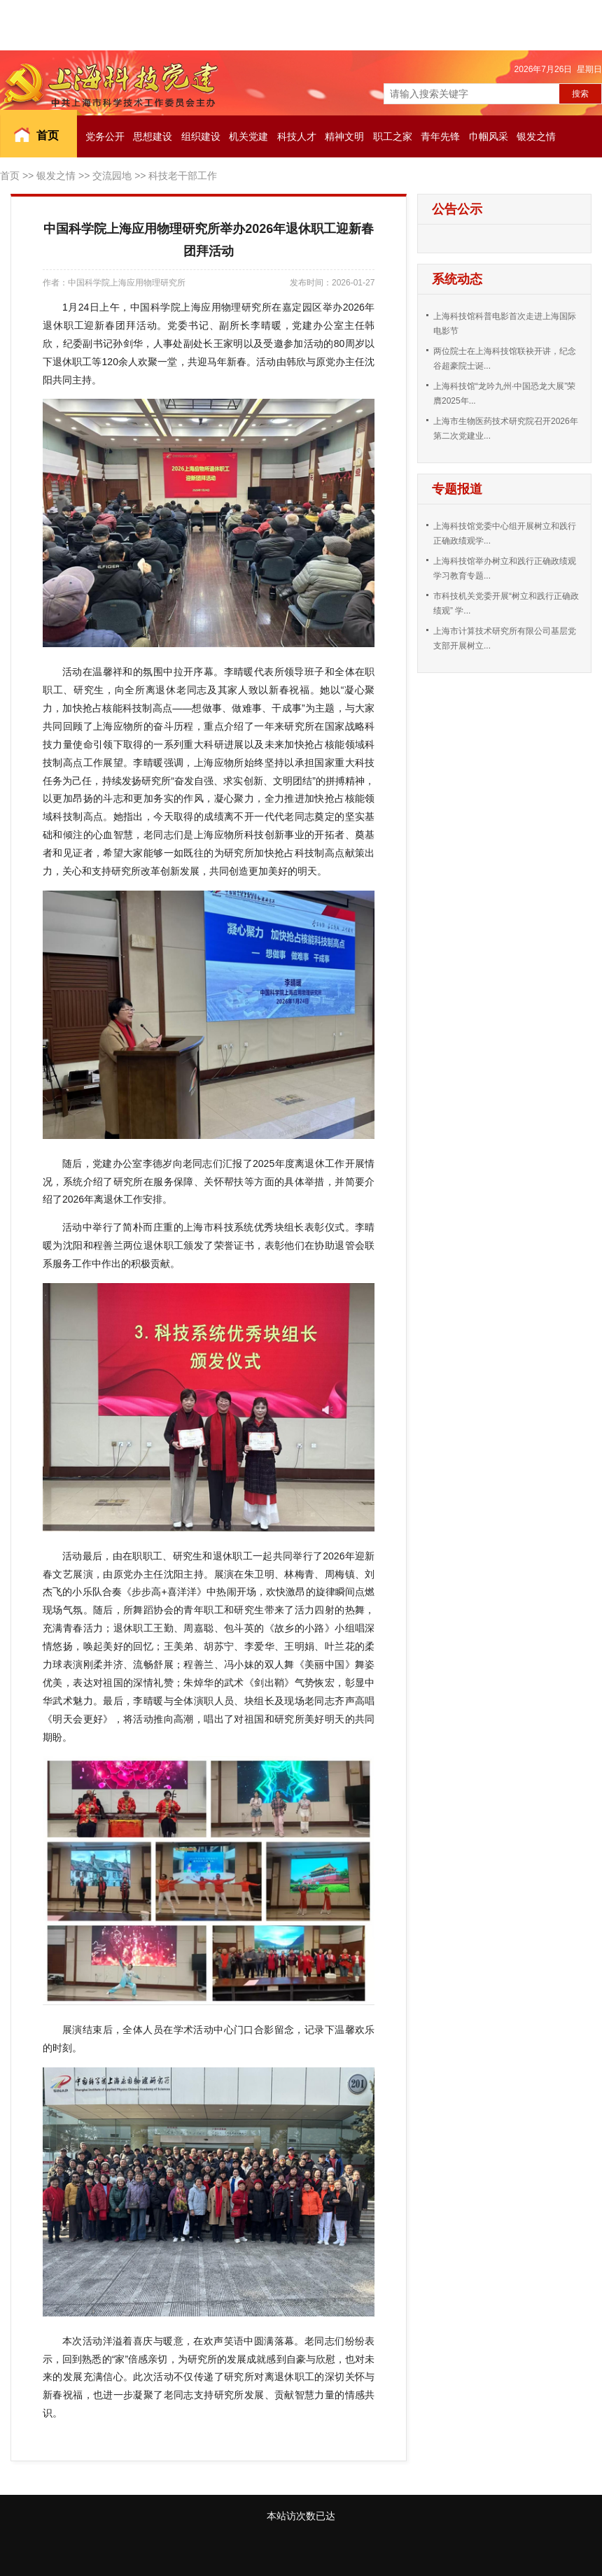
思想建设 (152, 136)
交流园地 (112, 175)
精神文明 (344, 136)
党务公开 (105, 136)
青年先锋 (440, 136)
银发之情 (536, 136)
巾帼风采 (488, 136)
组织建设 (200, 136)
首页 (47, 135)
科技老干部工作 (182, 175)
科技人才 (296, 136)
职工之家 (392, 136)
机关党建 (248, 136)
